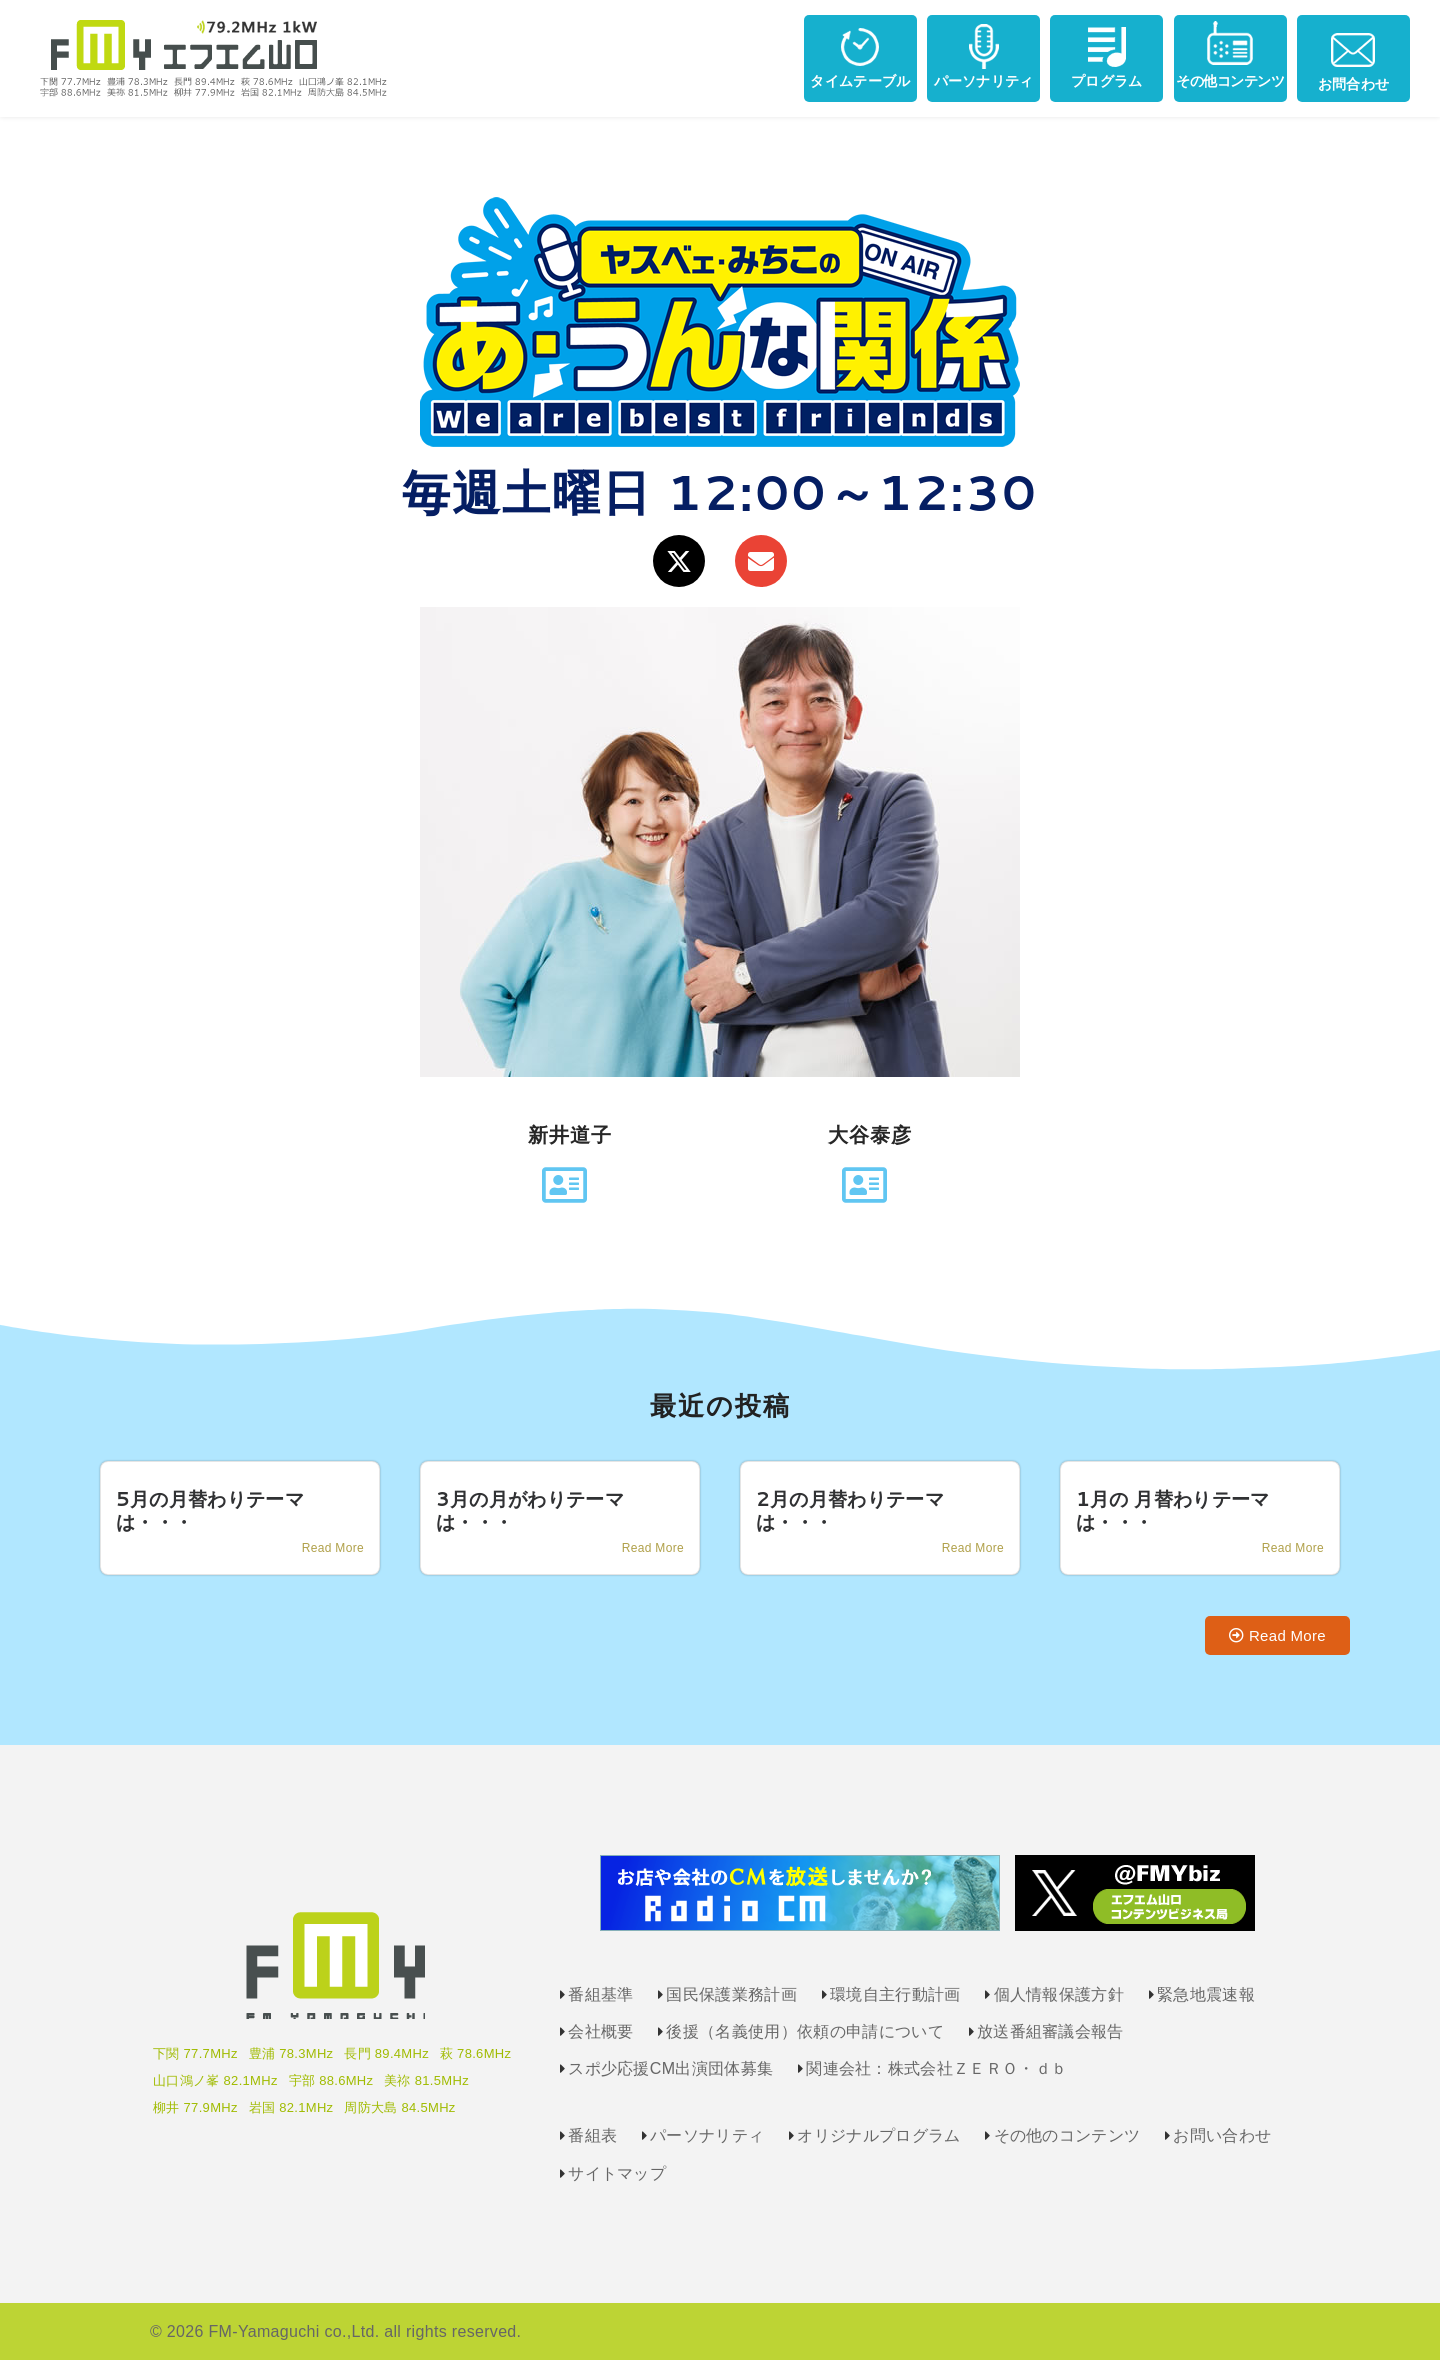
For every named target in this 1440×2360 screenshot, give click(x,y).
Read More (333, 1548)
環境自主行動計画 (895, 1994)
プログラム (1107, 54)
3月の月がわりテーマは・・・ (530, 1510)
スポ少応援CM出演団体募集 (670, 2068)
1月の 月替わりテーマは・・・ (1172, 1510)
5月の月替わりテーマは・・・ (210, 1510)
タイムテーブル (860, 54)
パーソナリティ (984, 54)
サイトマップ (617, 2173)
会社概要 (600, 2031)
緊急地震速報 (1206, 1994)
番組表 (592, 2135)
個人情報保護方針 (1059, 1994)
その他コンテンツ (1230, 54)
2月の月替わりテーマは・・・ (850, 1510)
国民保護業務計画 (731, 1994)
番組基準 (600, 1994)
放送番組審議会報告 (1050, 2031)
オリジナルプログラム (878, 2135)
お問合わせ (1354, 56)
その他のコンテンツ (1067, 2135)
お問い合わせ (1222, 2135)
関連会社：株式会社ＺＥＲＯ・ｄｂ (936, 2068)
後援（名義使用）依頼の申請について (804, 2031)
